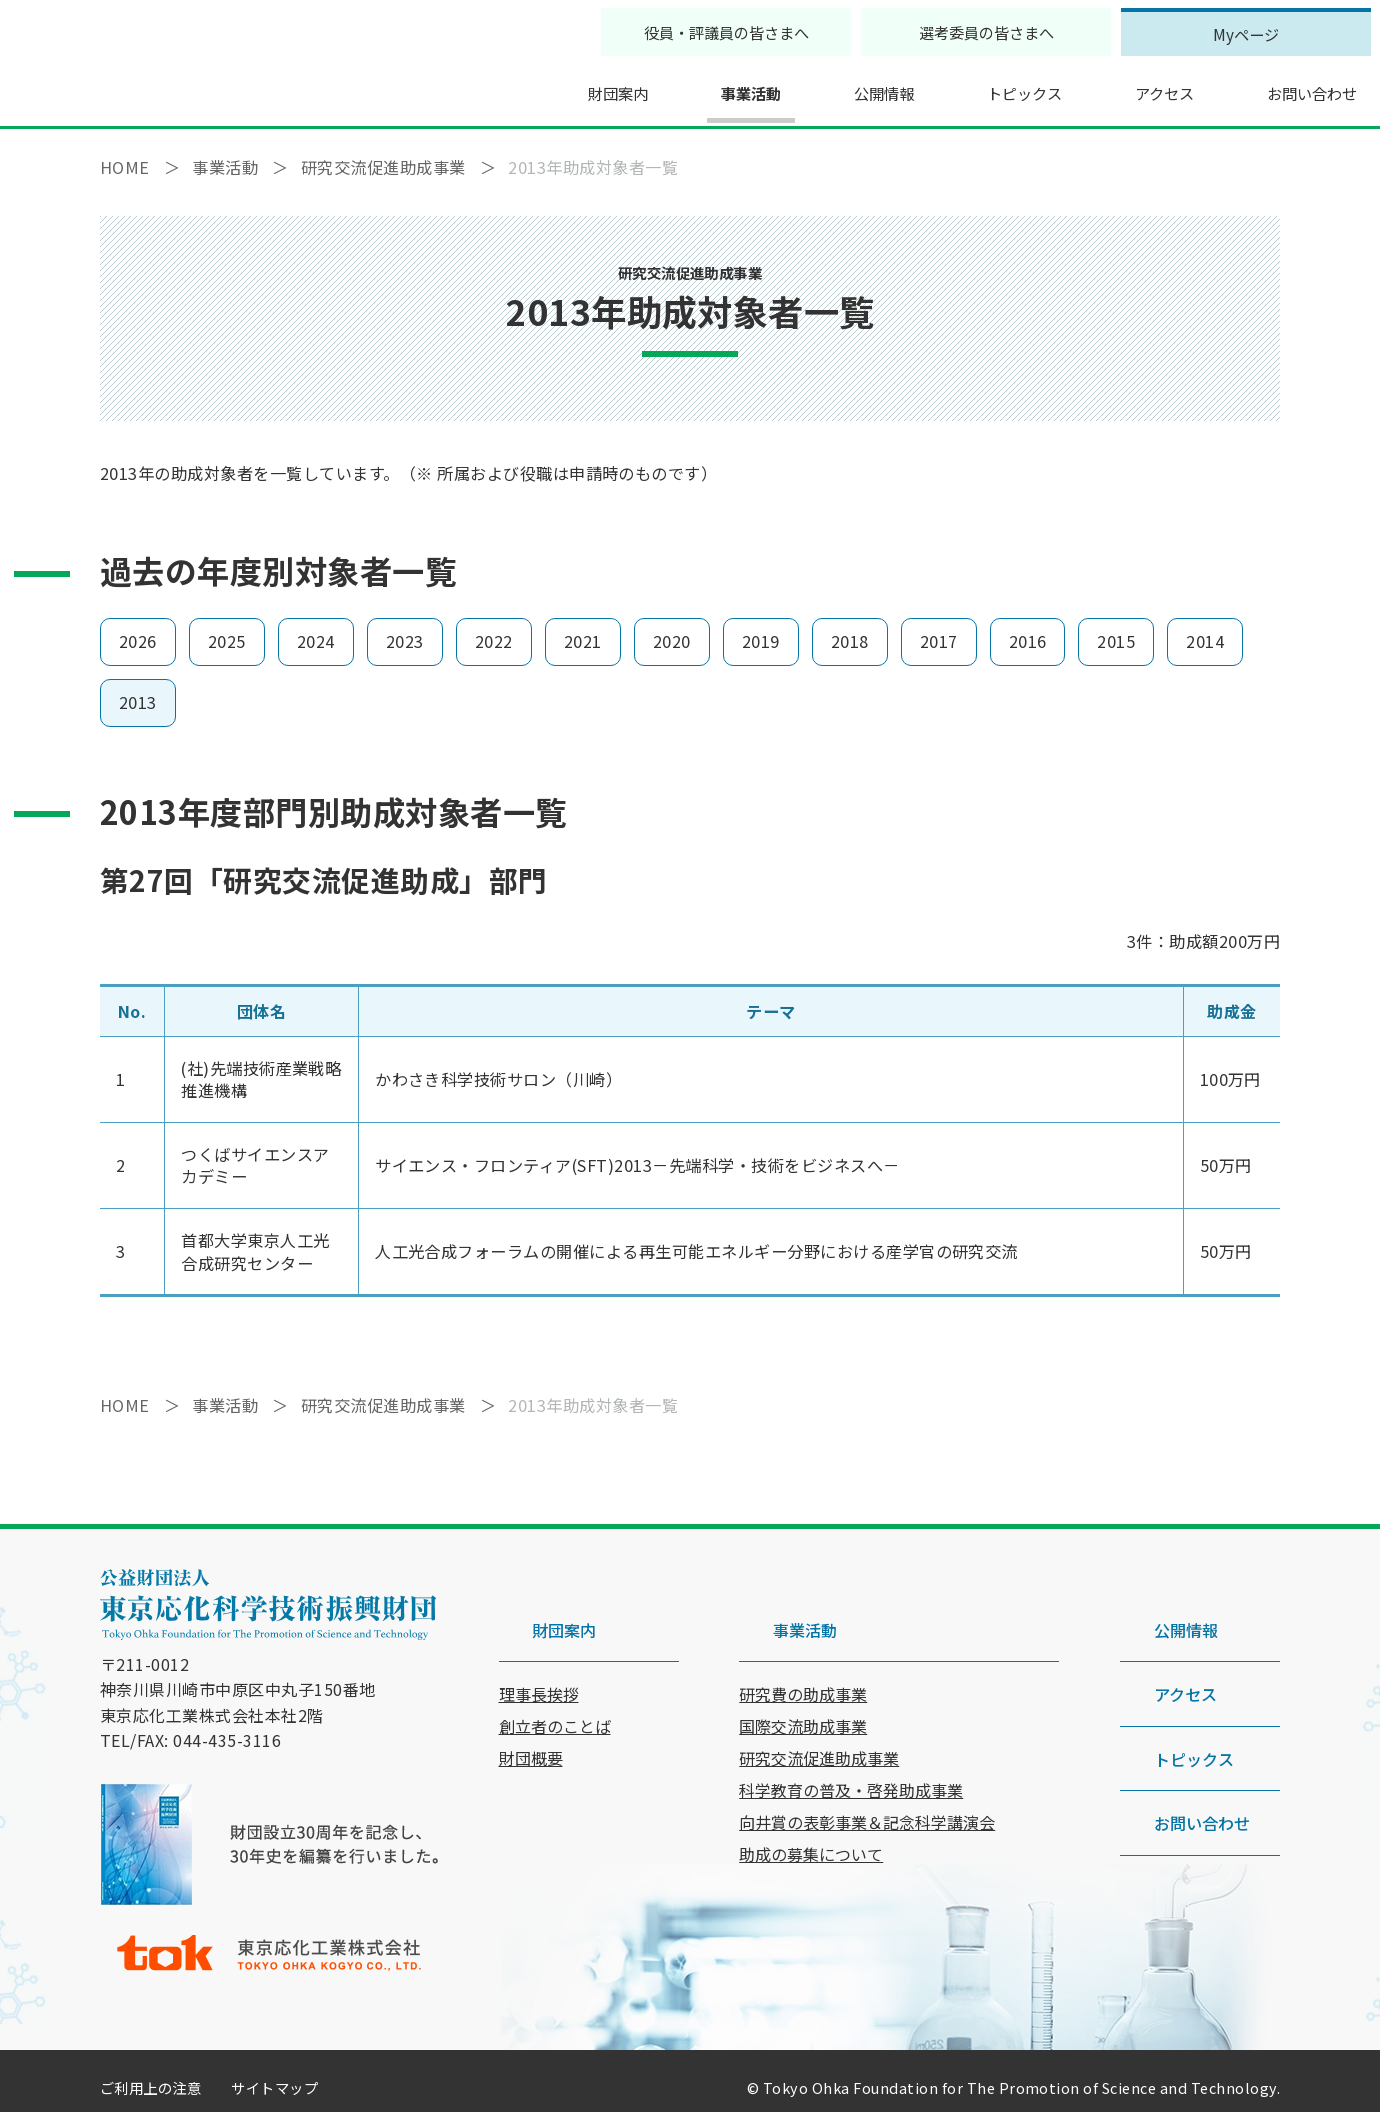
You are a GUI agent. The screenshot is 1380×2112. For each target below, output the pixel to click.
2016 (1028, 628)
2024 (316, 628)
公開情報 (846, 85)
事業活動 (709, 85)
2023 (405, 628)
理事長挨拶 (539, 1647)
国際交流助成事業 (803, 1679)
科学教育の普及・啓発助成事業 (851, 1743)
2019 (761, 628)
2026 (138, 628)
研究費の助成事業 (803, 1647)
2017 (939, 628)
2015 (1116, 628)
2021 (583, 628)
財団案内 (572, 85)
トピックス (991, 85)
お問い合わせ (1288, 85)
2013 (138, 688)
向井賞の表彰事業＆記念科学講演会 (867, 1775)
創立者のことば (555, 1679)
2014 (1205, 628)
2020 (672, 628)
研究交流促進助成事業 (819, 1711)
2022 (494, 628)
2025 (227, 628)
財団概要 (531, 1711)
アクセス (1135, 85)
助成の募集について (811, 1807)
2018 (850, 628)
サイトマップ (274, 2074)
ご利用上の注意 (150, 2074)
